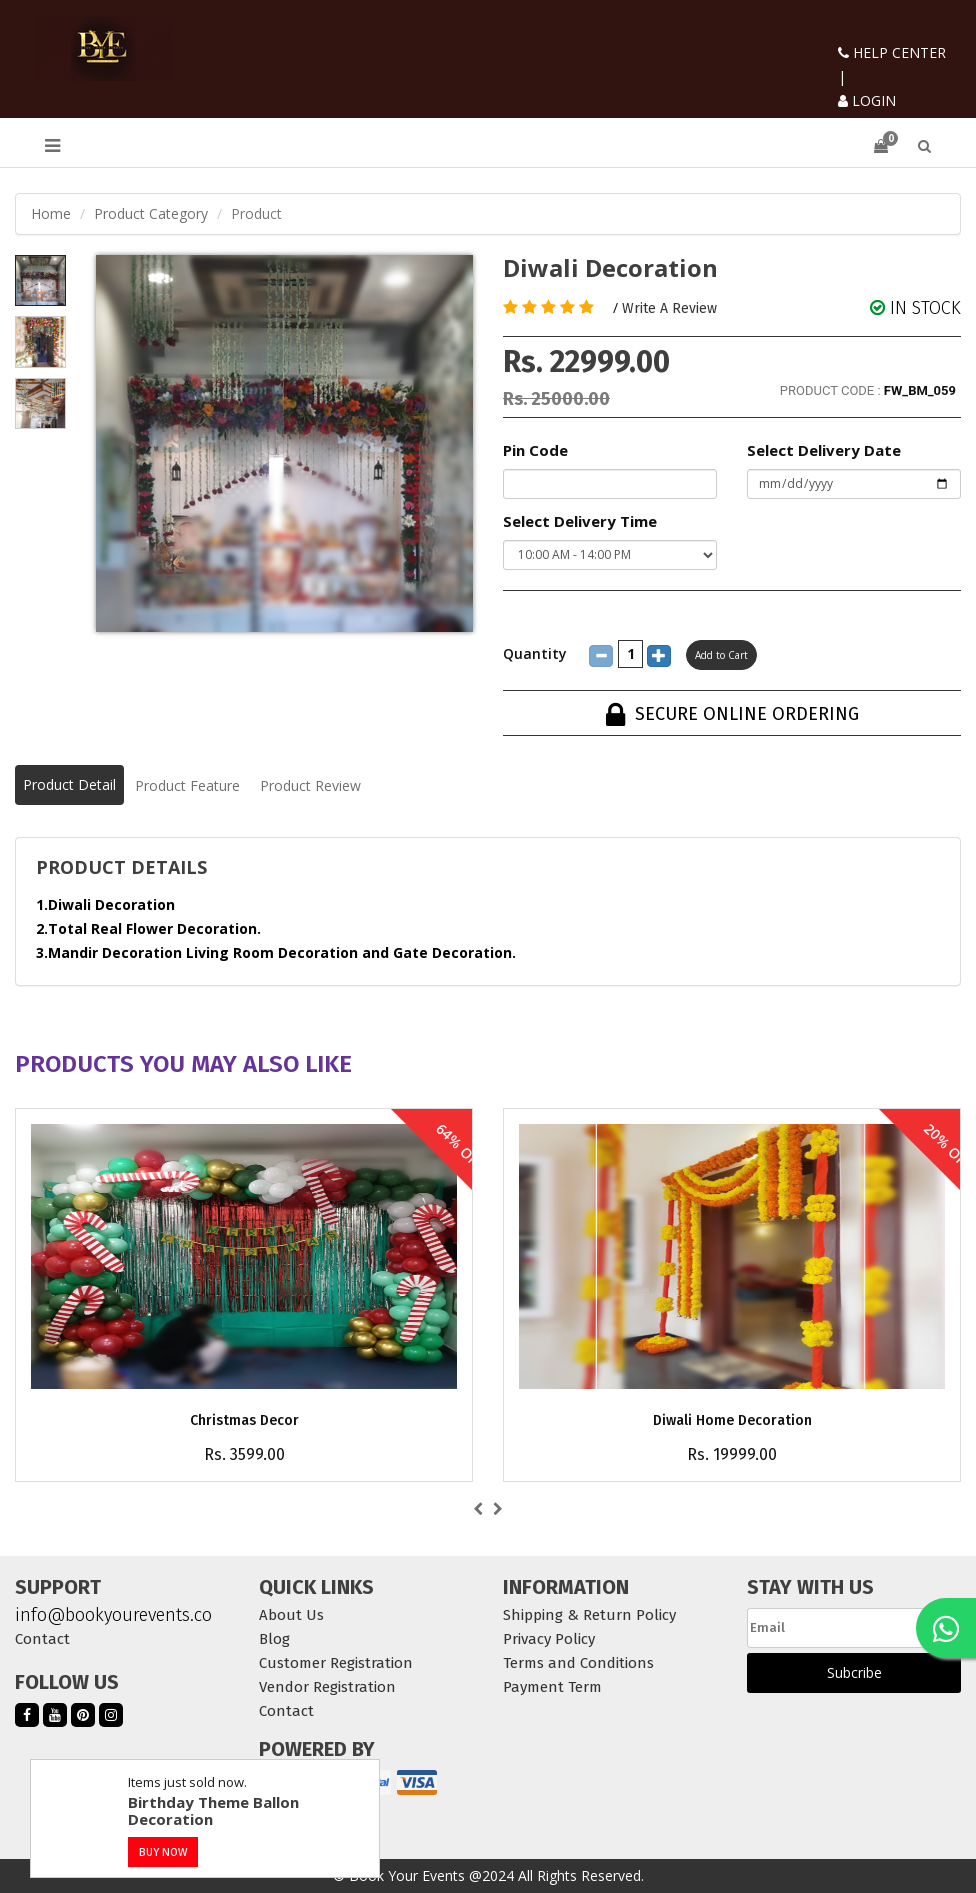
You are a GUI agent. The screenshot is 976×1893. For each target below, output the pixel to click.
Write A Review (669, 308)
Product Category (151, 213)
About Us (291, 1615)
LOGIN (867, 100)
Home (51, 213)
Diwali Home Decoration (732, 1420)
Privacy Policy (549, 1639)
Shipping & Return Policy (589, 1615)
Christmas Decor (244, 1420)
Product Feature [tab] (187, 785)
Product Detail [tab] (69, 784)
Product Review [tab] (310, 785)
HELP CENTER (892, 52)
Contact (42, 1639)
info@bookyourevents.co (113, 1615)
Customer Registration (336, 1663)
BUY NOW (163, 1852)
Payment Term (552, 1687)
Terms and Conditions (578, 1663)
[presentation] (478, 1509)
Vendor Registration (327, 1687)
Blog (274, 1639)
